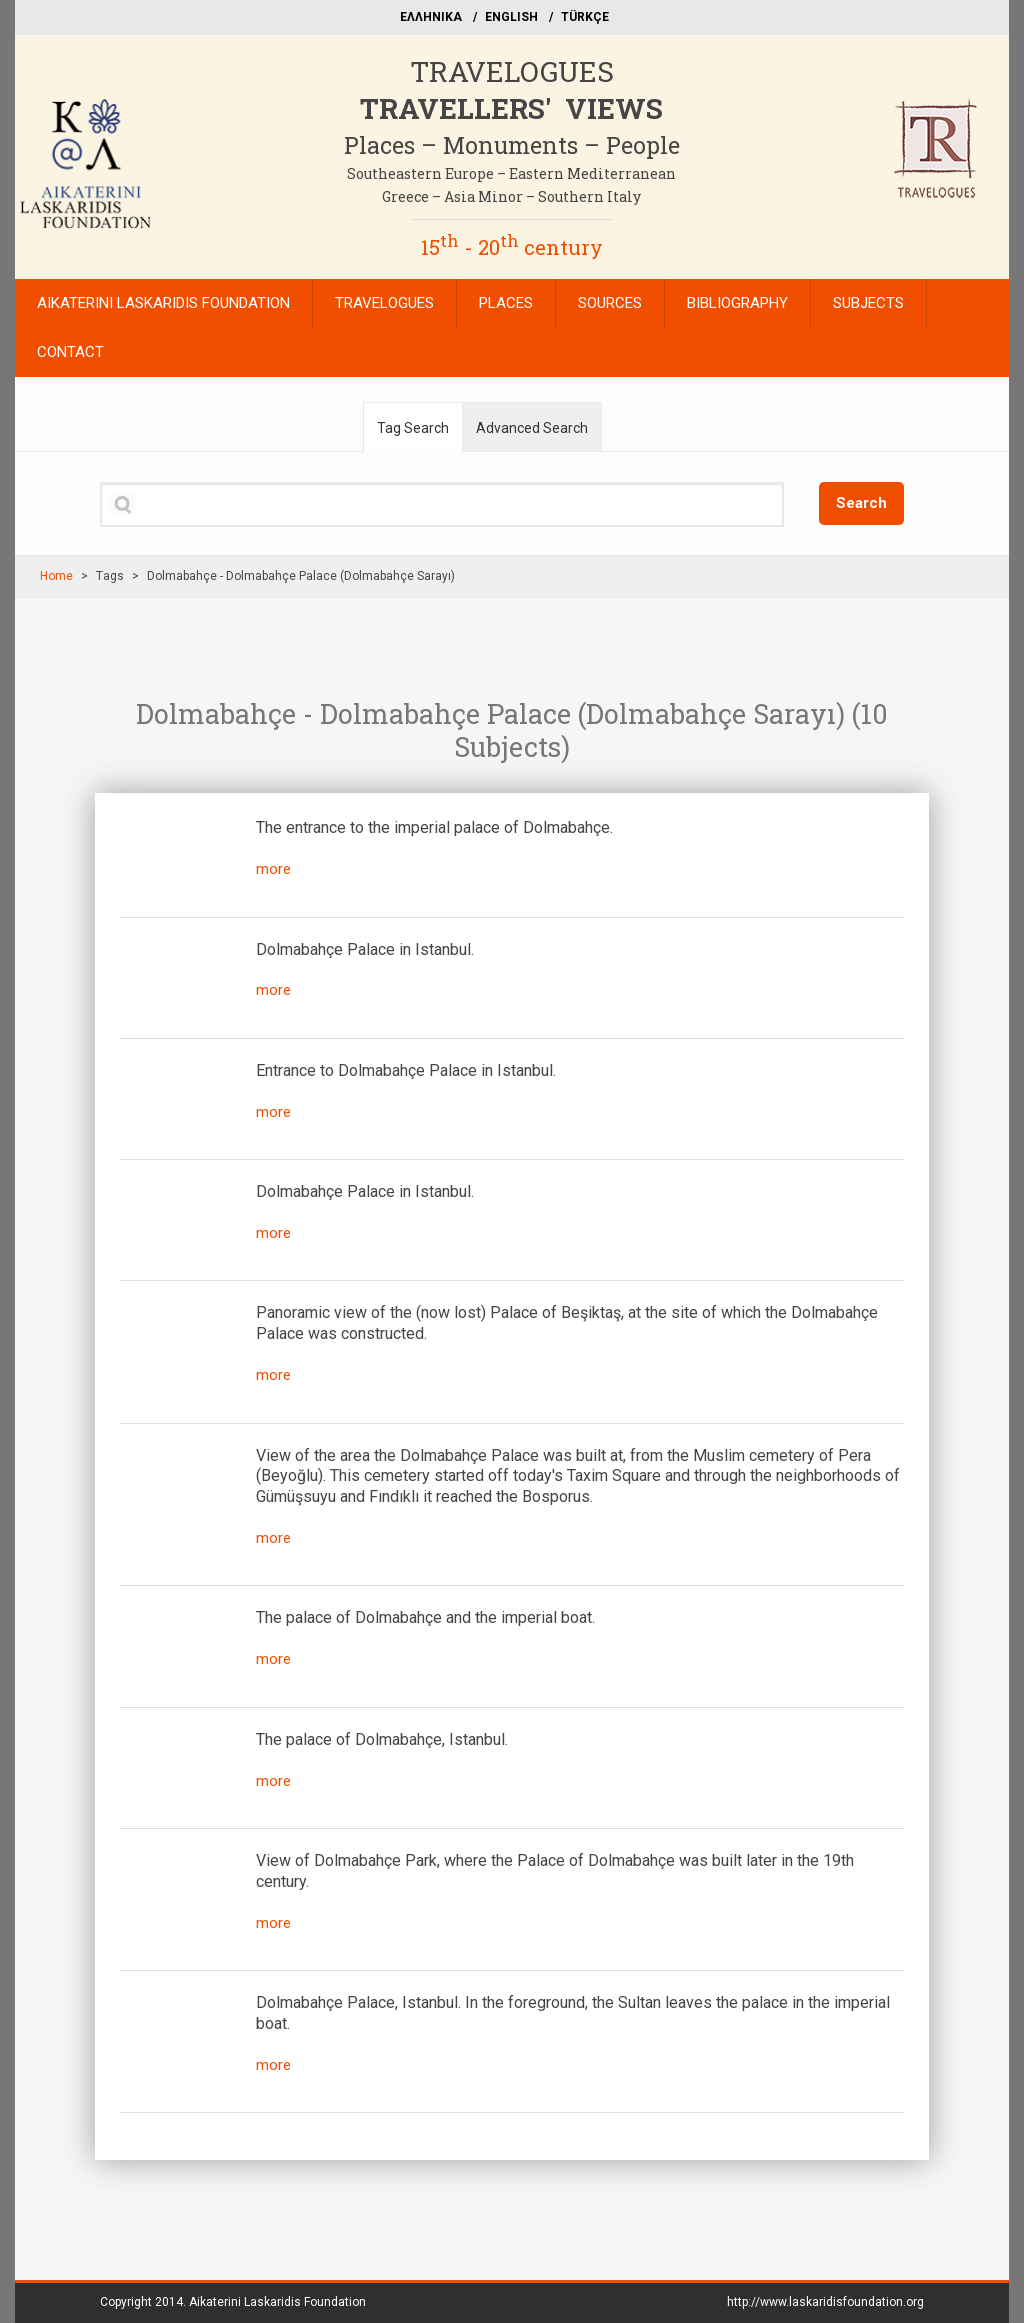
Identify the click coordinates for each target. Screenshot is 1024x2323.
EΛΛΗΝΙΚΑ (431, 17)
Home (56, 576)
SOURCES (610, 303)
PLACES (506, 303)
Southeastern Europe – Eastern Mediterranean (511, 173)
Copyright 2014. (233, 2302)
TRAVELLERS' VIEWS (511, 108)
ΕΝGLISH (511, 17)
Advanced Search (532, 428)
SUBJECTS (868, 303)
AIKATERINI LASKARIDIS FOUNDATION (163, 303)
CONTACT (70, 352)
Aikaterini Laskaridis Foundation (277, 2302)
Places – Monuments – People (512, 145)
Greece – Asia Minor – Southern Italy (511, 196)
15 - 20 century (512, 247)
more (273, 869)
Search (861, 503)
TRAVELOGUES (512, 71)
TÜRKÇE (585, 17)
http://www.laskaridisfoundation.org (825, 2302)
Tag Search (413, 428)
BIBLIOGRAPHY (737, 303)
